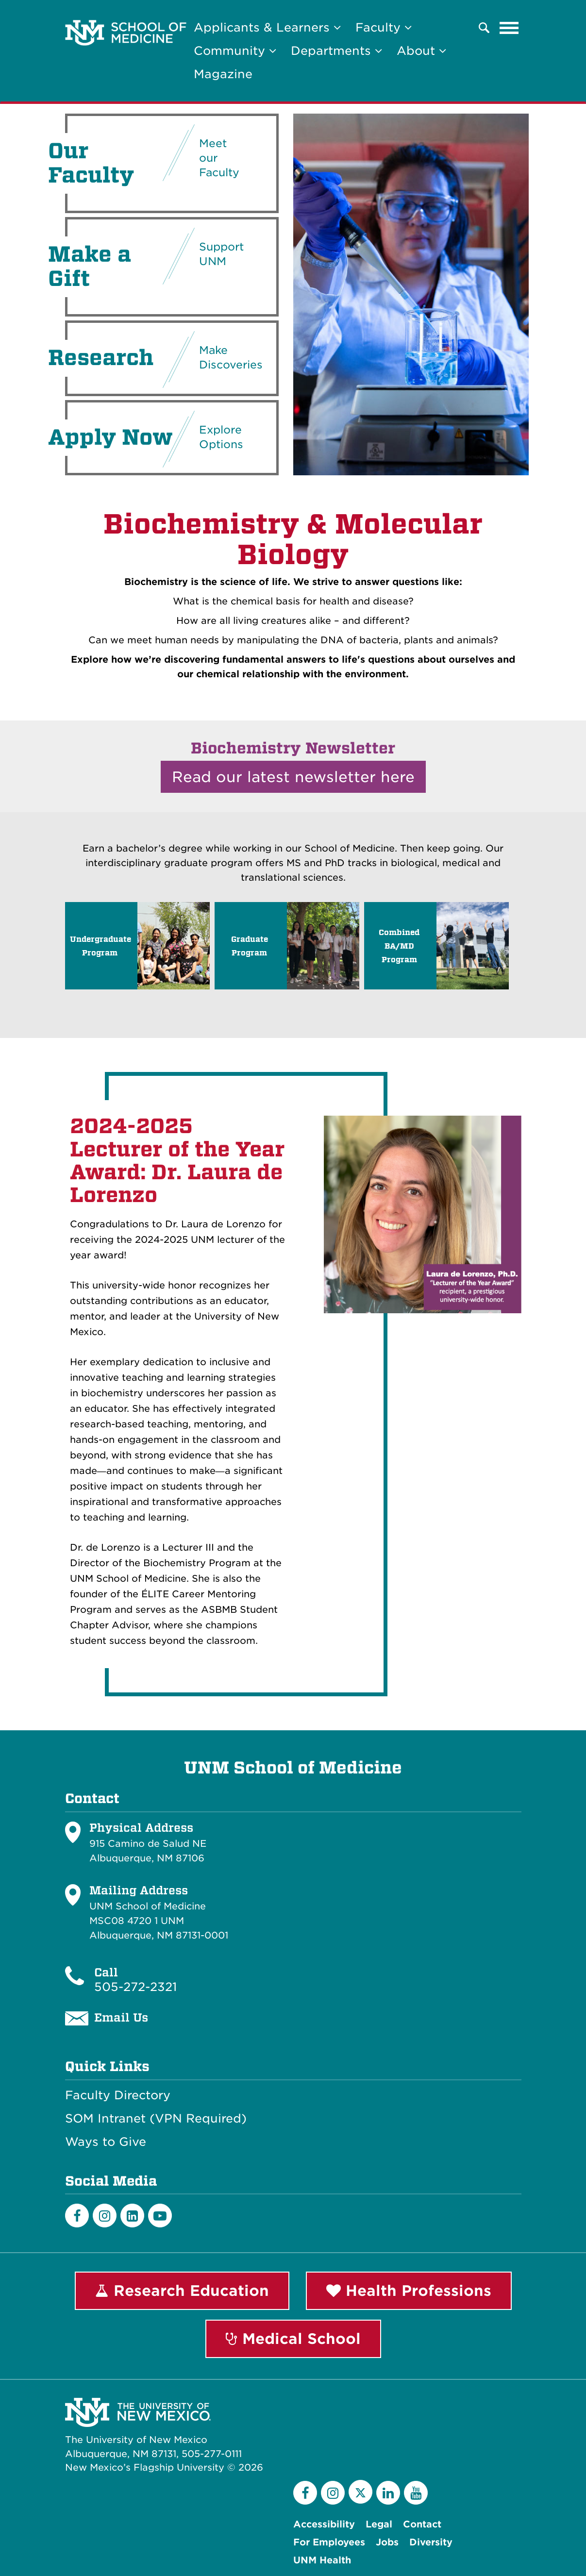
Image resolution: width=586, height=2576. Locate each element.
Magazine (223, 74)
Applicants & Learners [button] (267, 27)
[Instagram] (105, 2215)
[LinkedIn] (132, 2215)
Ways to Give (105, 2142)
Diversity (430, 2542)
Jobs (387, 2542)
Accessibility (324, 2524)
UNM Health (322, 2560)
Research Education (182, 2290)
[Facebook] (77, 2215)
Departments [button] (336, 51)
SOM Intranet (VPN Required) (156, 2118)
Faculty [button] (383, 27)
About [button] (421, 51)
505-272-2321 (135, 1987)
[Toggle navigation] (509, 27)
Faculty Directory (117, 2095)
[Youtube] (160, 2215)
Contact (422, 2524)
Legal (379, 2524)
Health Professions (408, 2290)
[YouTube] (416, 2493)
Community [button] (235, 51)
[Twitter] (360, 2492)
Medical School (293, 2338)
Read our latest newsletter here (293, 777)
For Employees (329, 2542)
